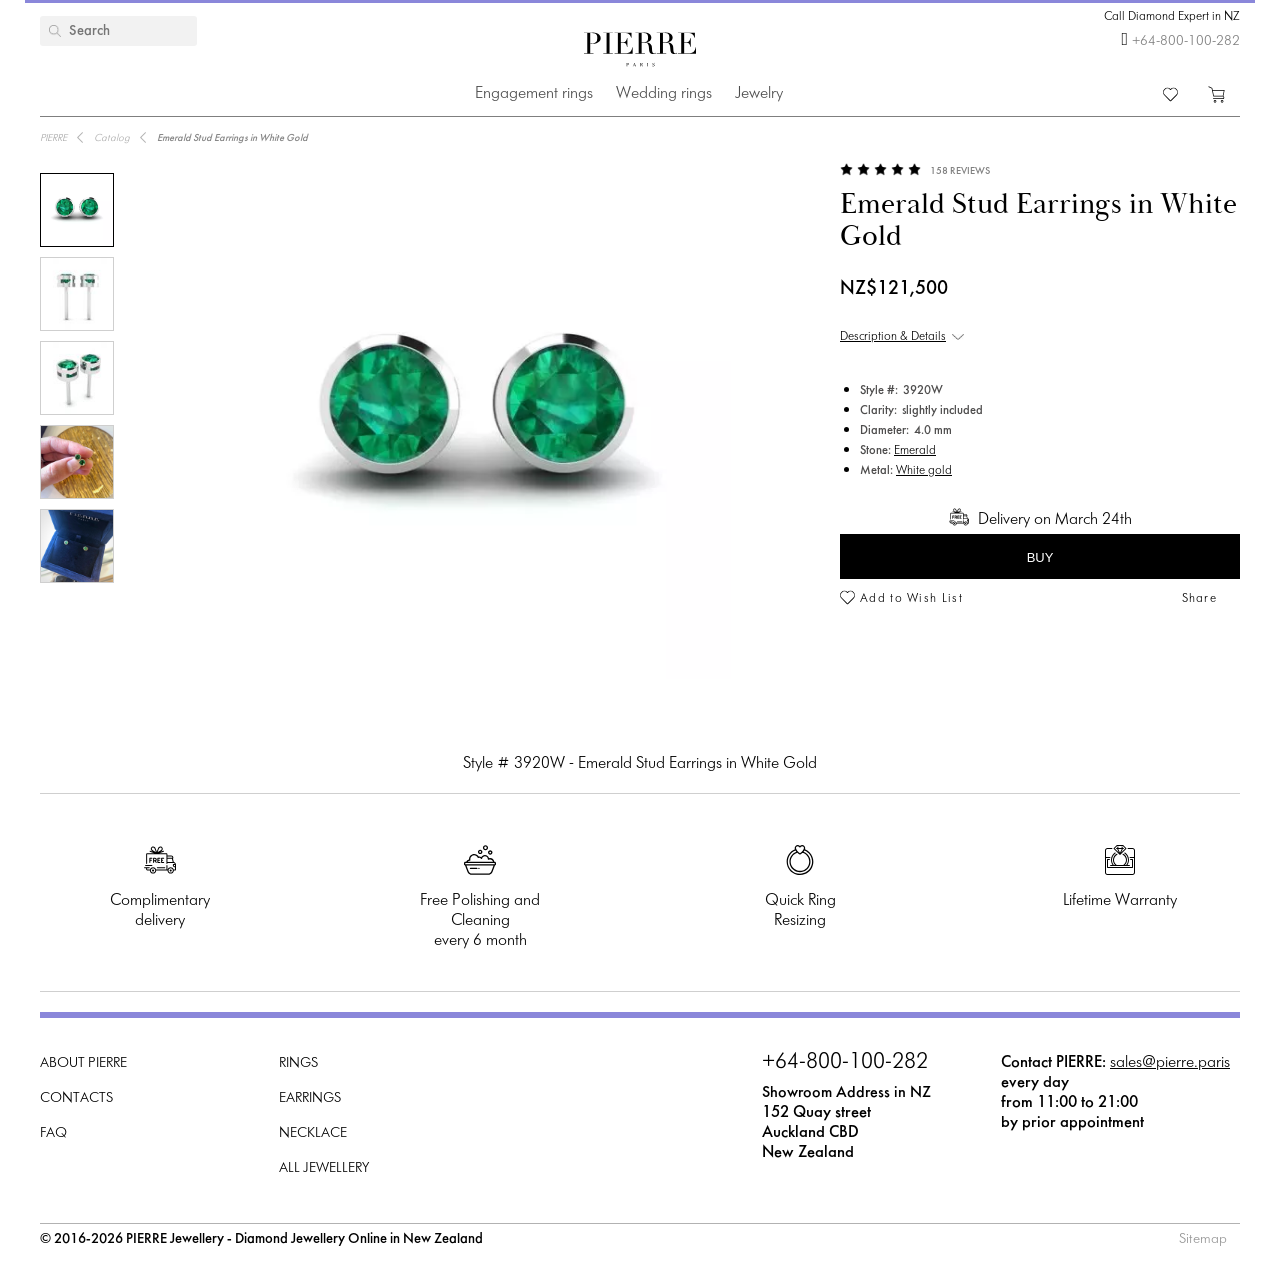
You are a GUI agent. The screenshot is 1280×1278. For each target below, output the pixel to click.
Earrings (310, 1098)
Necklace (313, 1133)
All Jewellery (324, 1168)
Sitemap (1203, 1239)
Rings (298, 1063)
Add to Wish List (911, 599)
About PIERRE (83, 1063)
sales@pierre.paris (1170, 1062)
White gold (924, 471)
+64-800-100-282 (1186, 41)
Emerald (915, 451)
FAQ (53, 1133)
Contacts (76, 1098)
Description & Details (893, 337)
